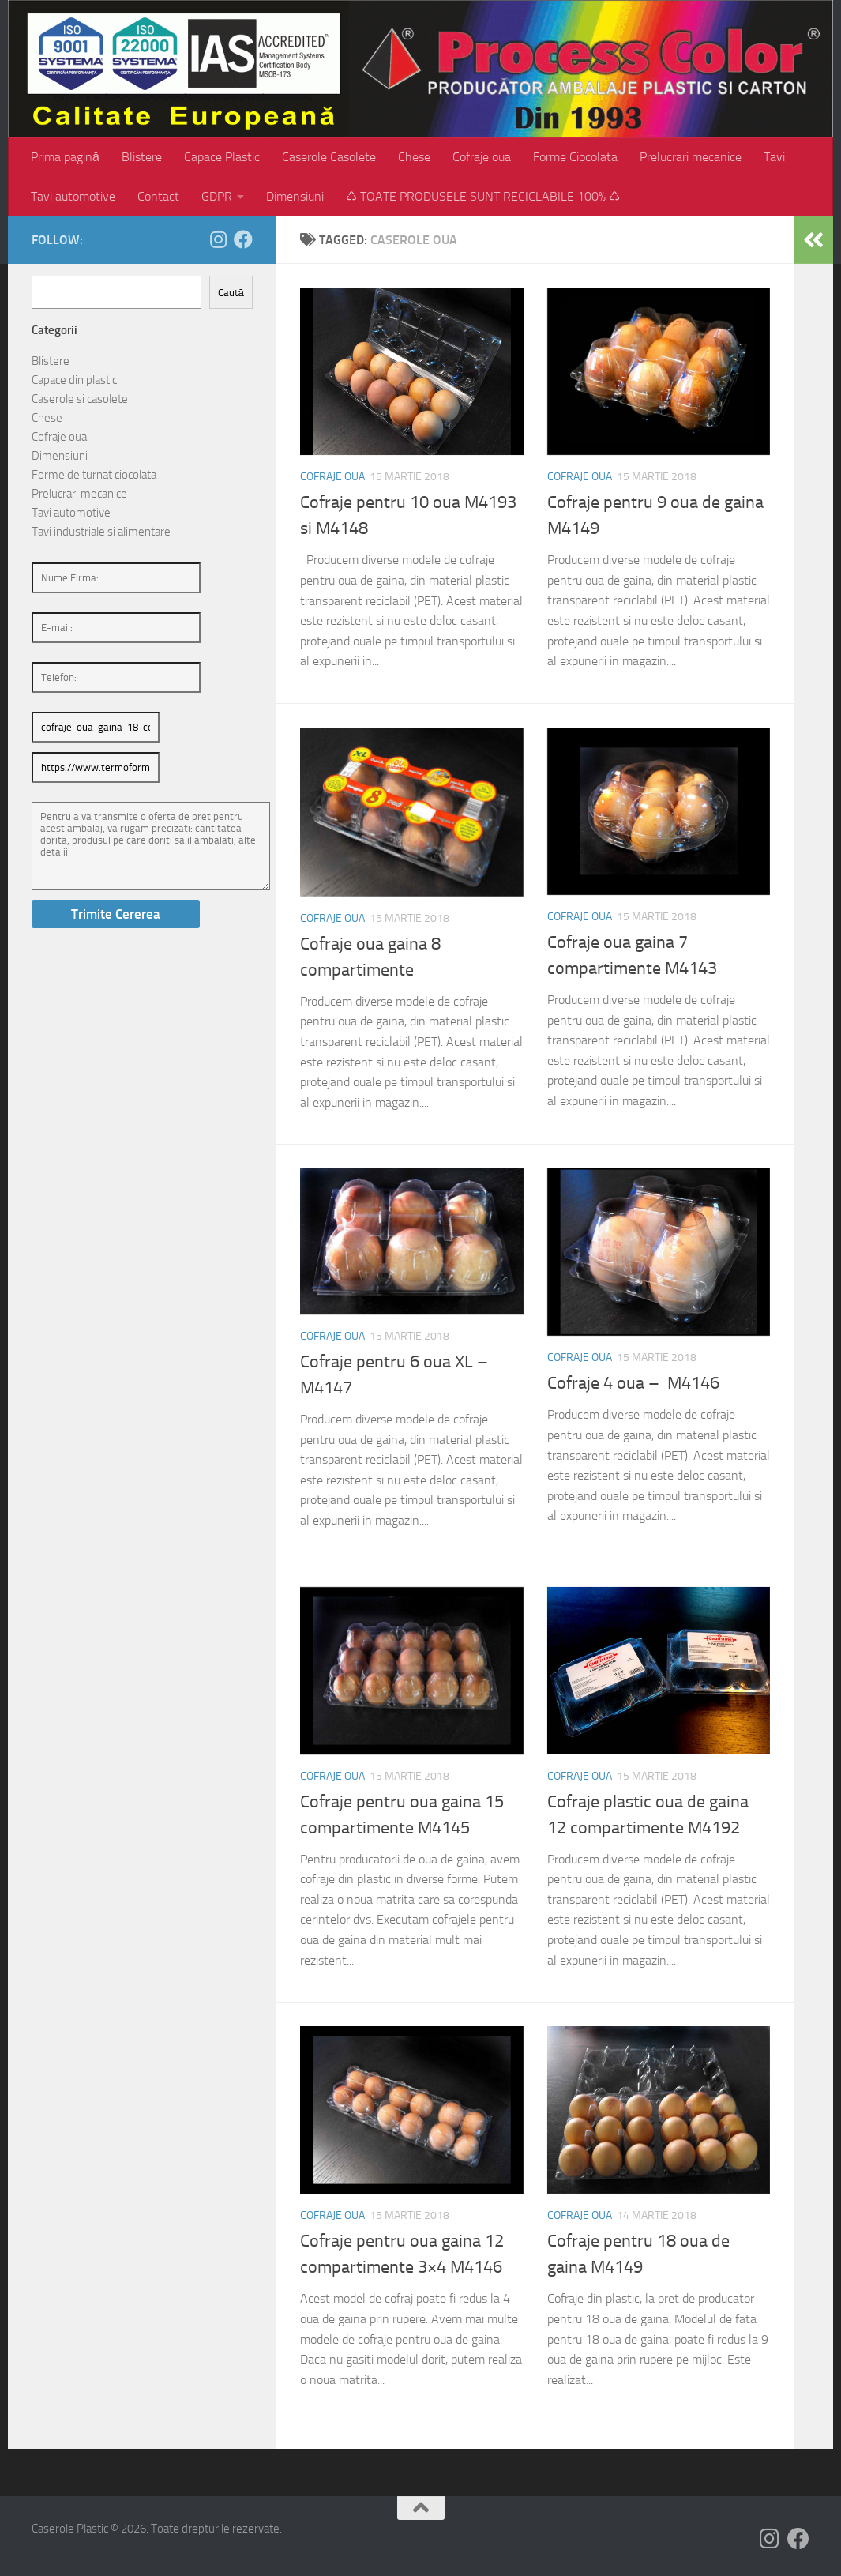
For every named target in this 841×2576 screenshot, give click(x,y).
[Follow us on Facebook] (243, 239)
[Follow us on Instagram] (217, 239)
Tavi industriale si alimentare (101, 532)
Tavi (774, 156)
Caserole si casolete (80, 399)
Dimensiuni (295, 196)
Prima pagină (65, 156)
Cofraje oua (481, 156)
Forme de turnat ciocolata (94, 475)
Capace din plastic (74, 380)
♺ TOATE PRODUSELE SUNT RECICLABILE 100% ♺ (483, 196)
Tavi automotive (73, 196)
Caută (231, 293)
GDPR (216, 196)
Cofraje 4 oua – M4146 (633, 1383)
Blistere (142, 156)
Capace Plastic (222, 156)
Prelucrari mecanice (691, 156)
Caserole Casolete (329, 156)
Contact (158, 196)
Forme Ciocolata (575, 156)
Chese (414, 156)
